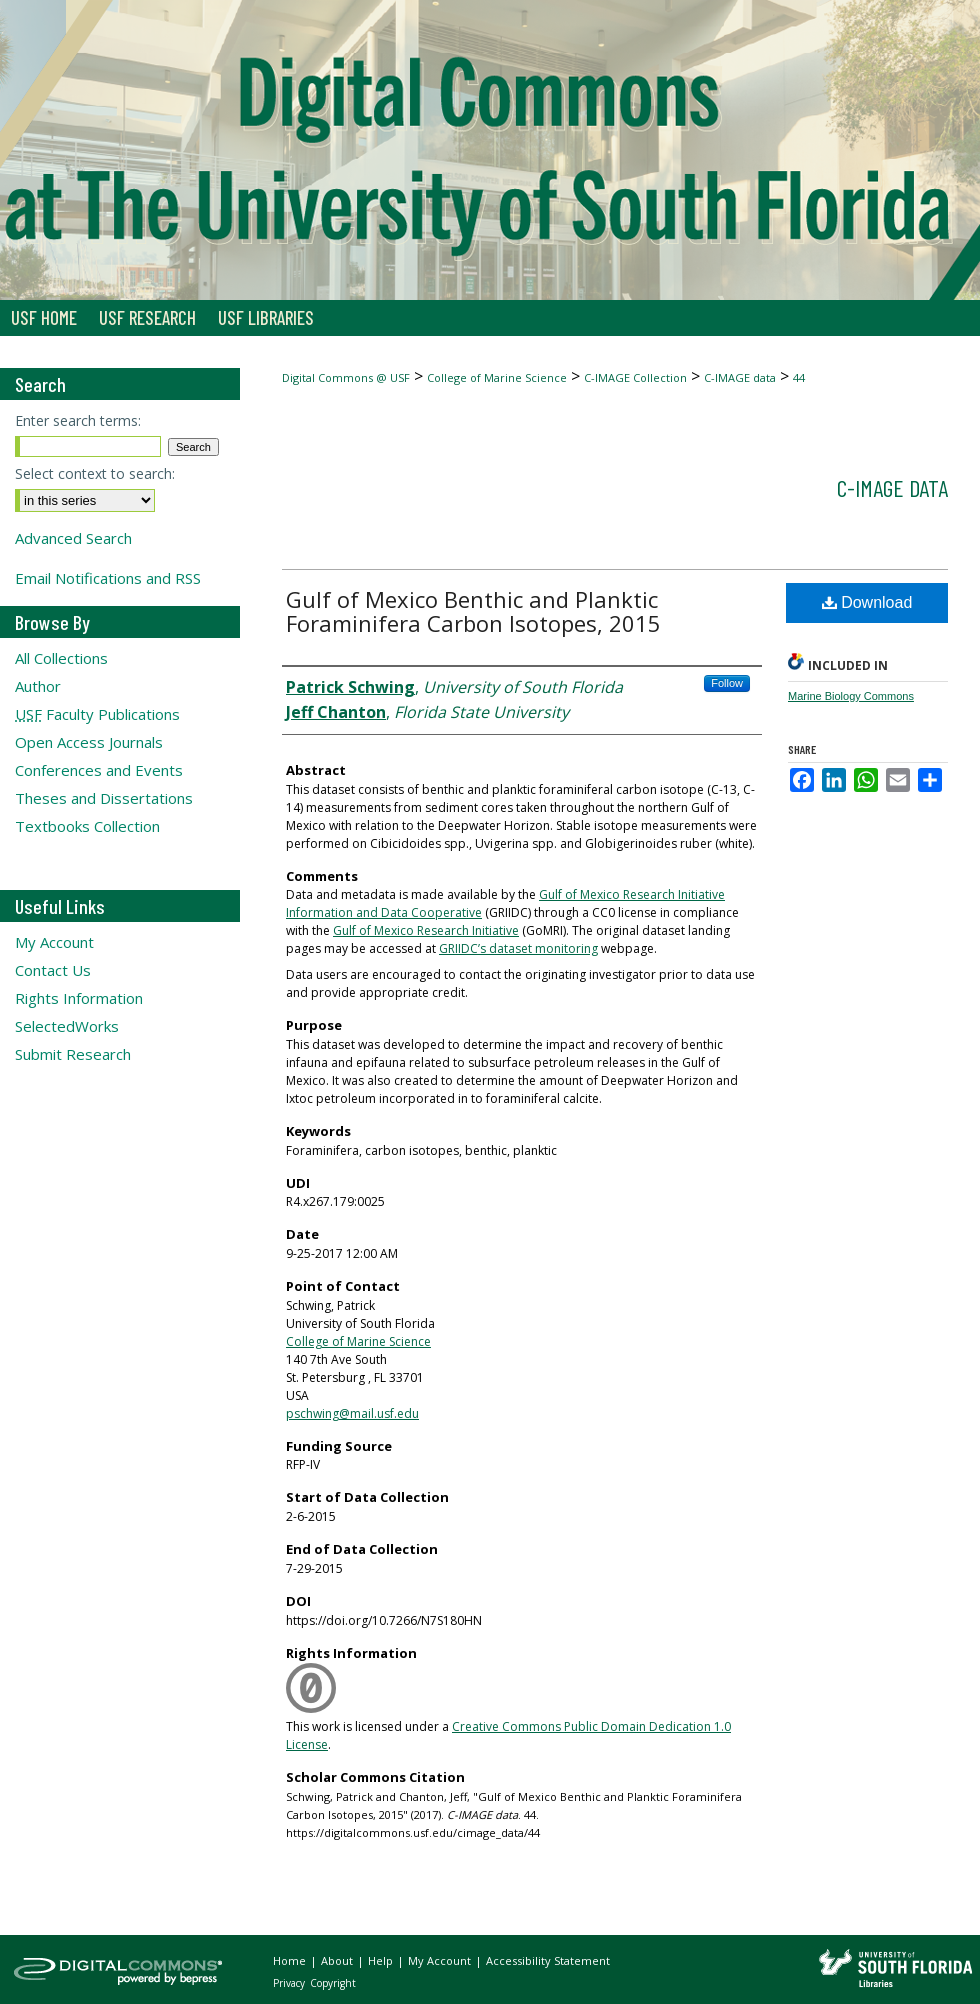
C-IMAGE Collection (635, 377)
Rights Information (79, 998)
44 (799, 377)
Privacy (290, 1983)
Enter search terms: (78, 420)
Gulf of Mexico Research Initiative (426, 930)
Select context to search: (95, 473)
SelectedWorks (67, 1026)
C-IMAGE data (740, 377)
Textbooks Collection (87, 826)
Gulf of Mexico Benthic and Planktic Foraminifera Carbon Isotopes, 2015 (473, 611)
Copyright (333, 1983)
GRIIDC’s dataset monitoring (518, 948)
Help (382, 1960)
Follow (727, 683)
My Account (54, 942)
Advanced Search (73, 538)
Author (38, 686)
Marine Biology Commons (851, 696)
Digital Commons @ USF (346, 377)
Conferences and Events (99, 770)
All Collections (61, 658)
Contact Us (53, 970)
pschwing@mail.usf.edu (352, 1413)
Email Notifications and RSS (108, 578)
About (338, 1960)
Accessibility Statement (548, 1960)
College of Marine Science (497, 377)
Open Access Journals (89, 742)
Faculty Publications (97, 714)
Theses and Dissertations (104, 798)
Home (291, 1960)
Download (867, 602)
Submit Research (73, 1054)
